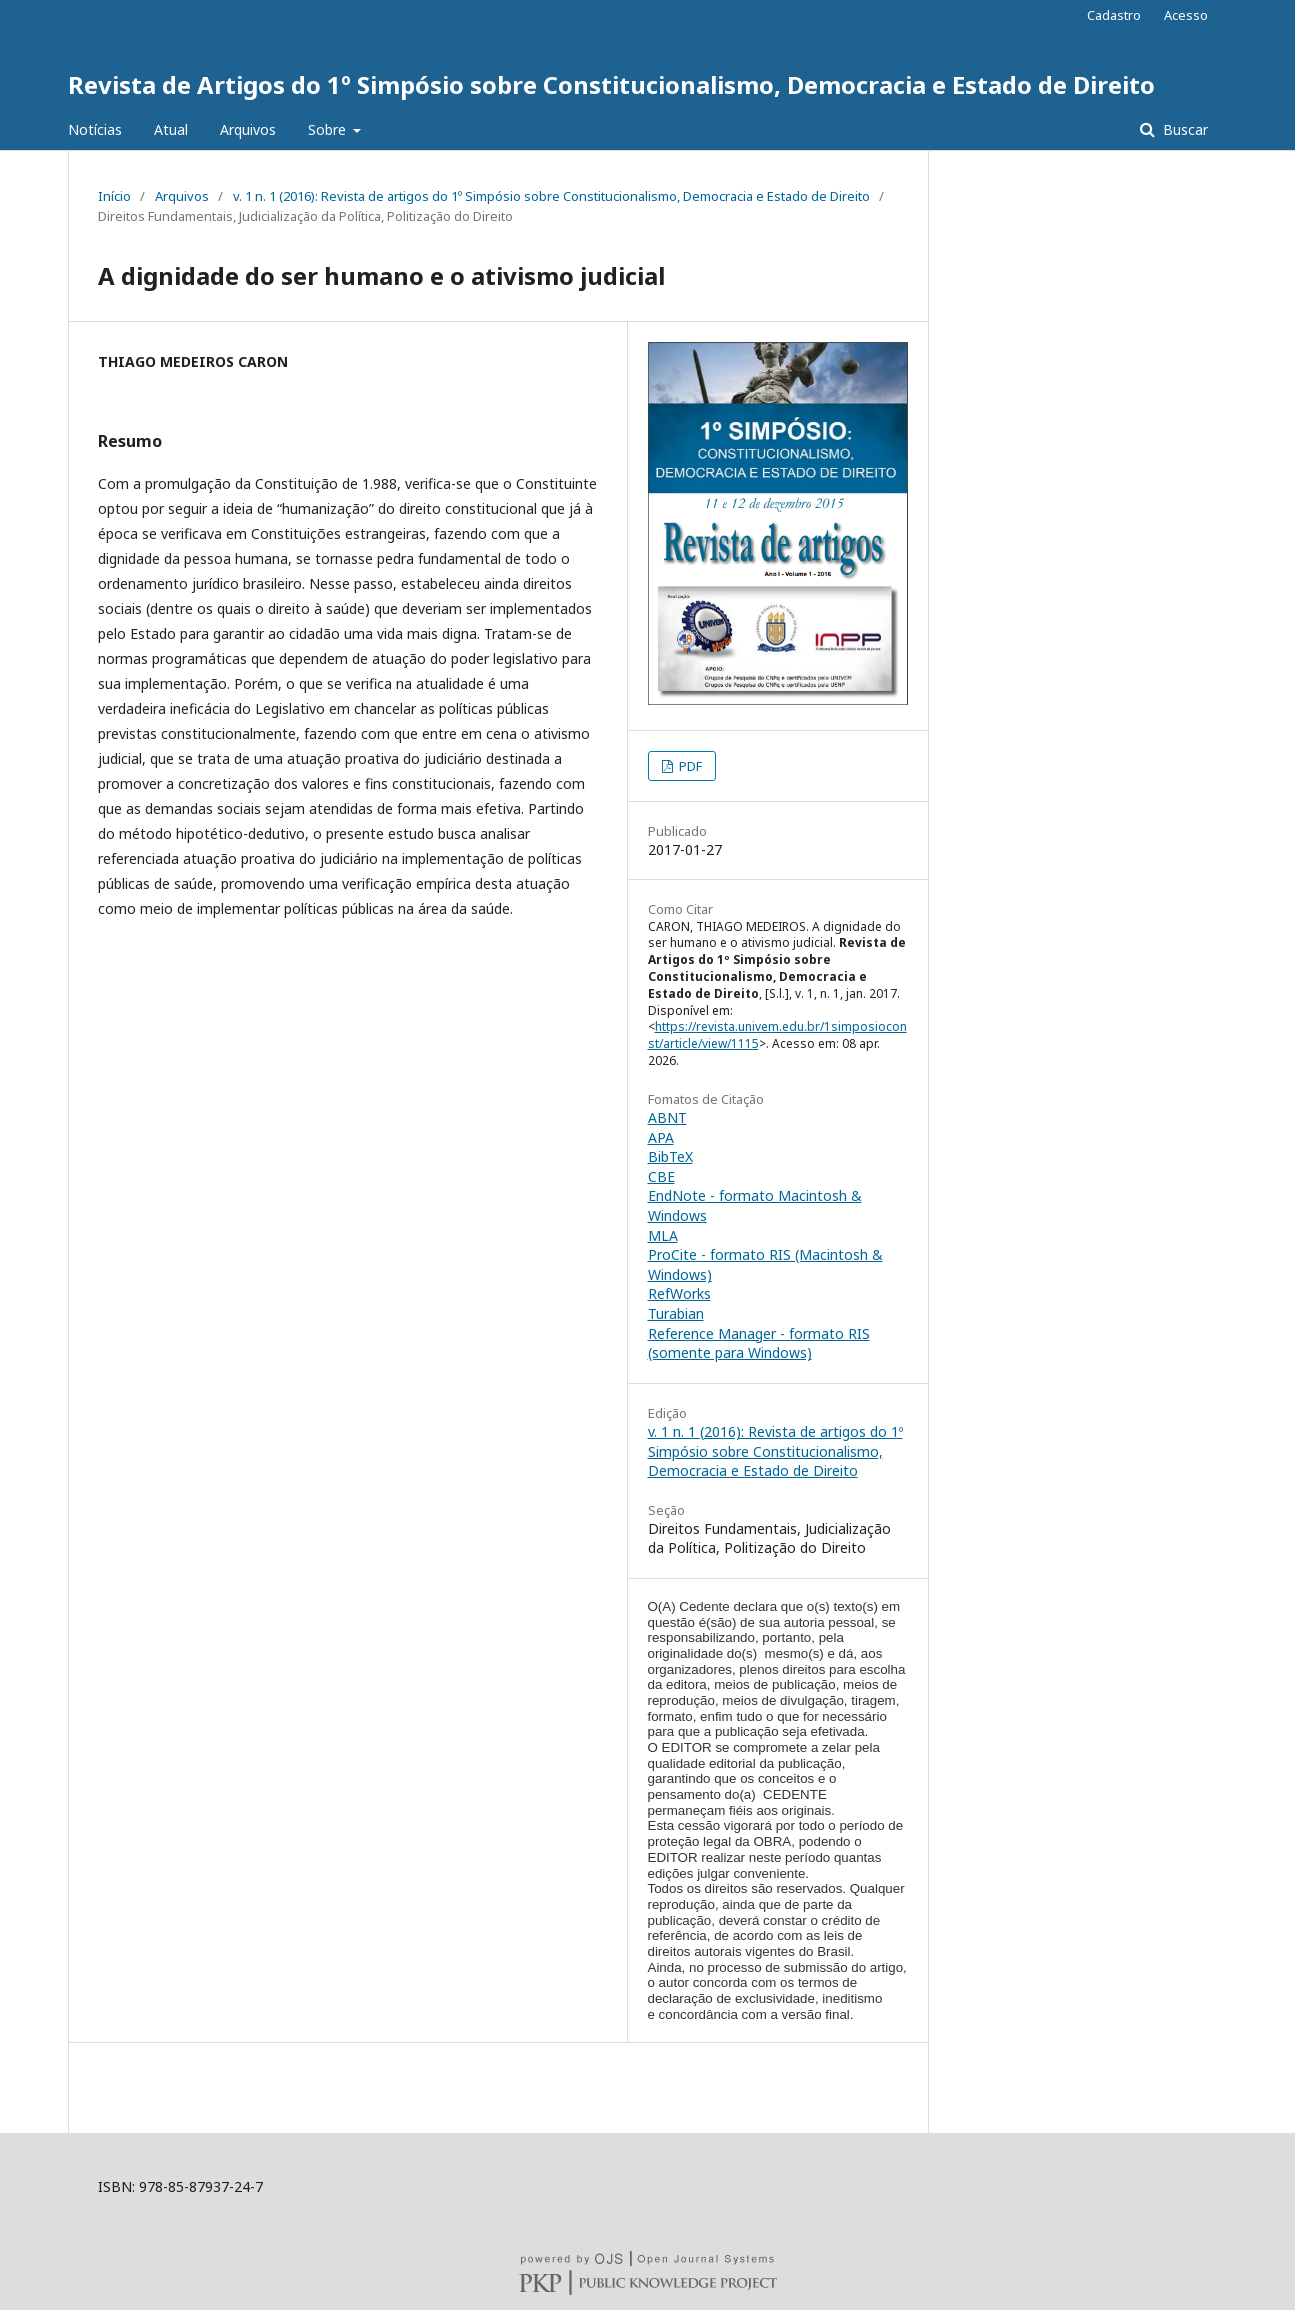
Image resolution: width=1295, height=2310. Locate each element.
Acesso (1186, 15)
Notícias (95, 129)
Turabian (676, 1313)
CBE (661, 1176)
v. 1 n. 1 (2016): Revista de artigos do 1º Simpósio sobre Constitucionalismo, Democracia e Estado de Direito (551, 196)
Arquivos (248, 129)
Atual (171, 129)
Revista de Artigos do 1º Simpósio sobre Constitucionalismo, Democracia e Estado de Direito (611, 84)
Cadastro (1114, 15)
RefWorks (679, 1293)
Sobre (329, 129)
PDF (689, 766)
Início (114, 196)
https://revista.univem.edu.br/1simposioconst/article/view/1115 (777, 1035)
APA (661, 1137)
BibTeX (670, 1156)
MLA (663, 1235)
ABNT (667, 1117)
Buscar (1183, 129)
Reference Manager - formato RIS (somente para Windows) (759, 1343)
